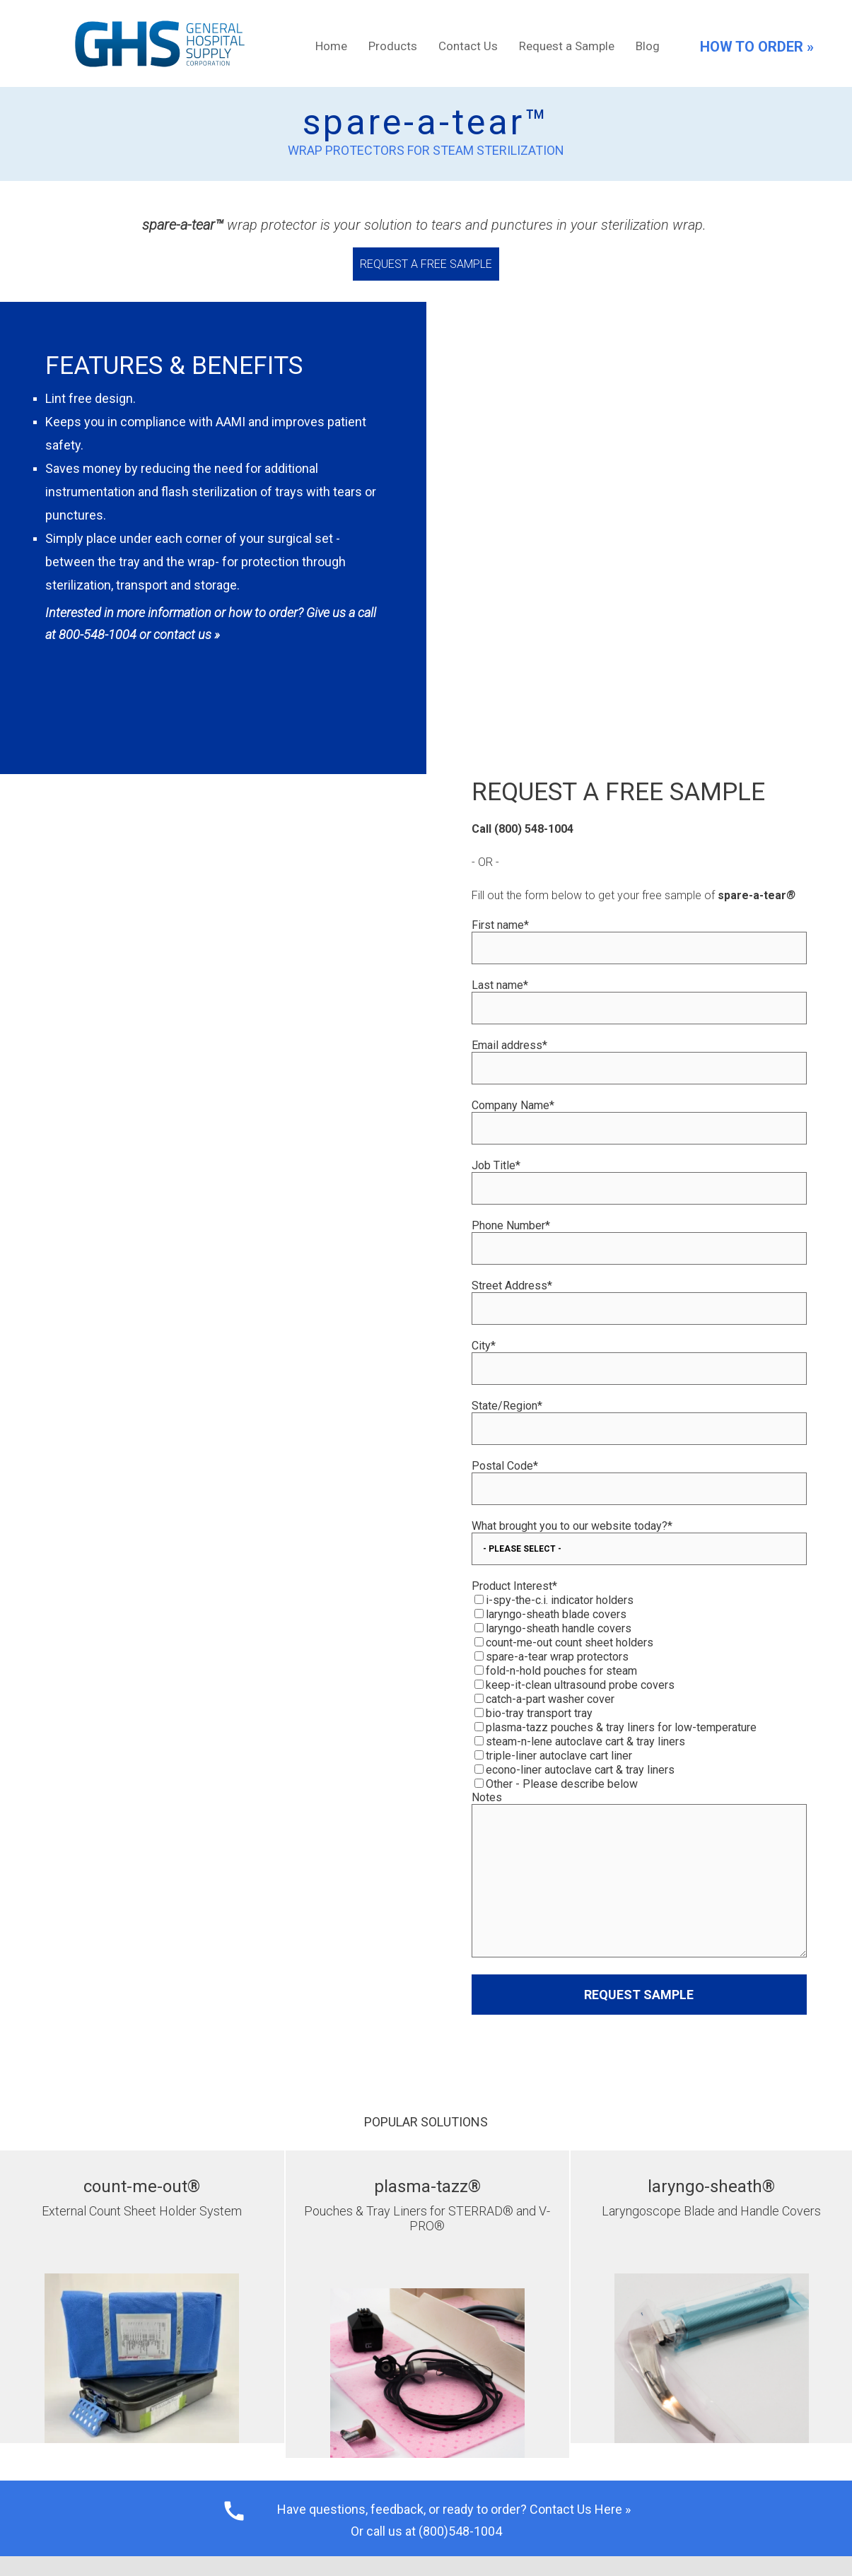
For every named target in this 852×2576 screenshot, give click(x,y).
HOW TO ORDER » (757, 46)
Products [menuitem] (392, 46)
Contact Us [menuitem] (468, 46)
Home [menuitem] (331, 46)
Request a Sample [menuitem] (566, 46)
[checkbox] (639, 1550)
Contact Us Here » (580, 2360)
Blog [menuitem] (648, 46)
